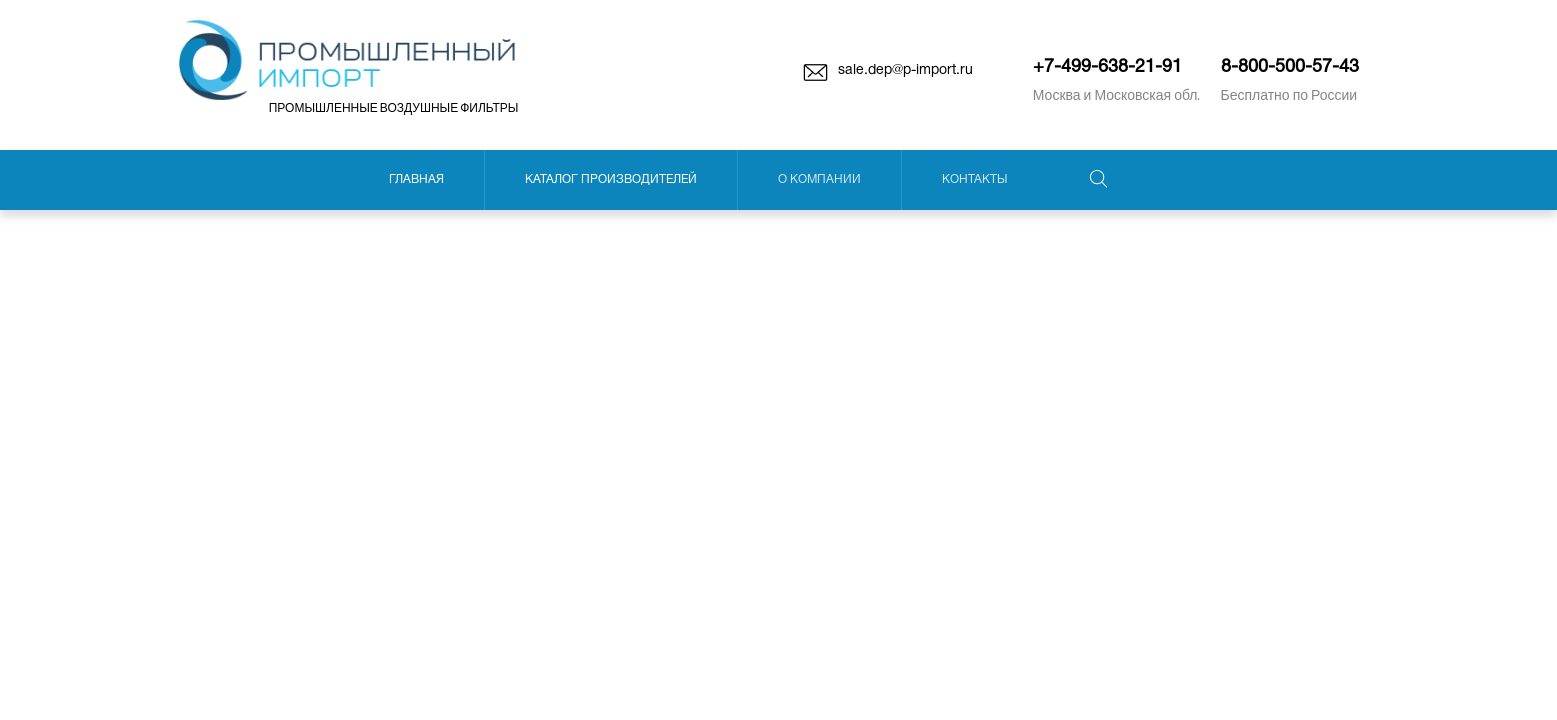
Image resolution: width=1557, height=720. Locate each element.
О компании (819, 179)
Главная (416, 179)
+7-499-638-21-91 (1107, 68)
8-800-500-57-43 (1290, 68)
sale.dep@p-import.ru (905, 70)
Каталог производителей (611, 179)
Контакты (974, 179)
